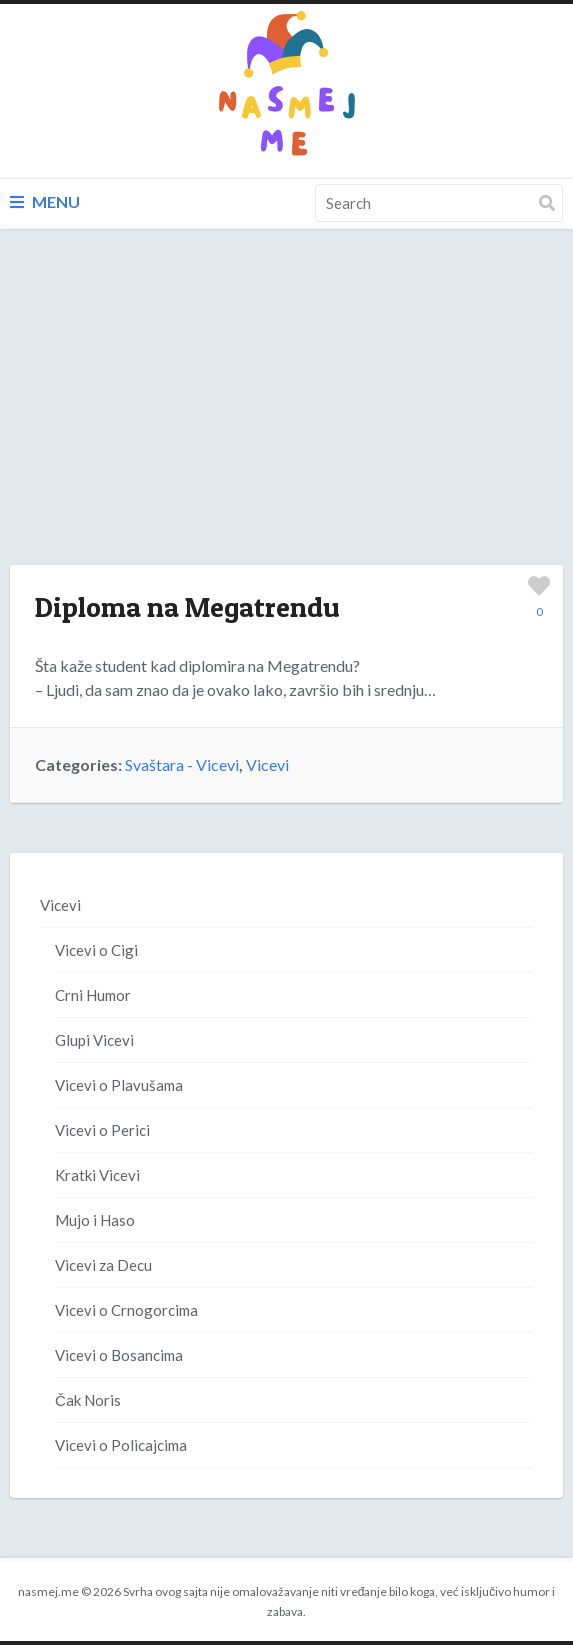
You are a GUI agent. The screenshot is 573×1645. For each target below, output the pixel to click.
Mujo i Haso (95, 1220)
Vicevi (267, 764)
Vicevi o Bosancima (119, 1355)
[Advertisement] (286, 417)
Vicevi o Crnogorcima (126, 1310)
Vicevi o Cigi (96, 950)
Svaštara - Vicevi (182, 764)
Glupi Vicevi (94, 1040)
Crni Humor (93, 995)
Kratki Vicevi (97, 1175)
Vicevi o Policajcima (121, 1445)
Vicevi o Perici (102, 1130)
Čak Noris (88, 1400)
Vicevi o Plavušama (119, 1085)
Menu (45, 201)
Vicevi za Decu (103, 1265)
